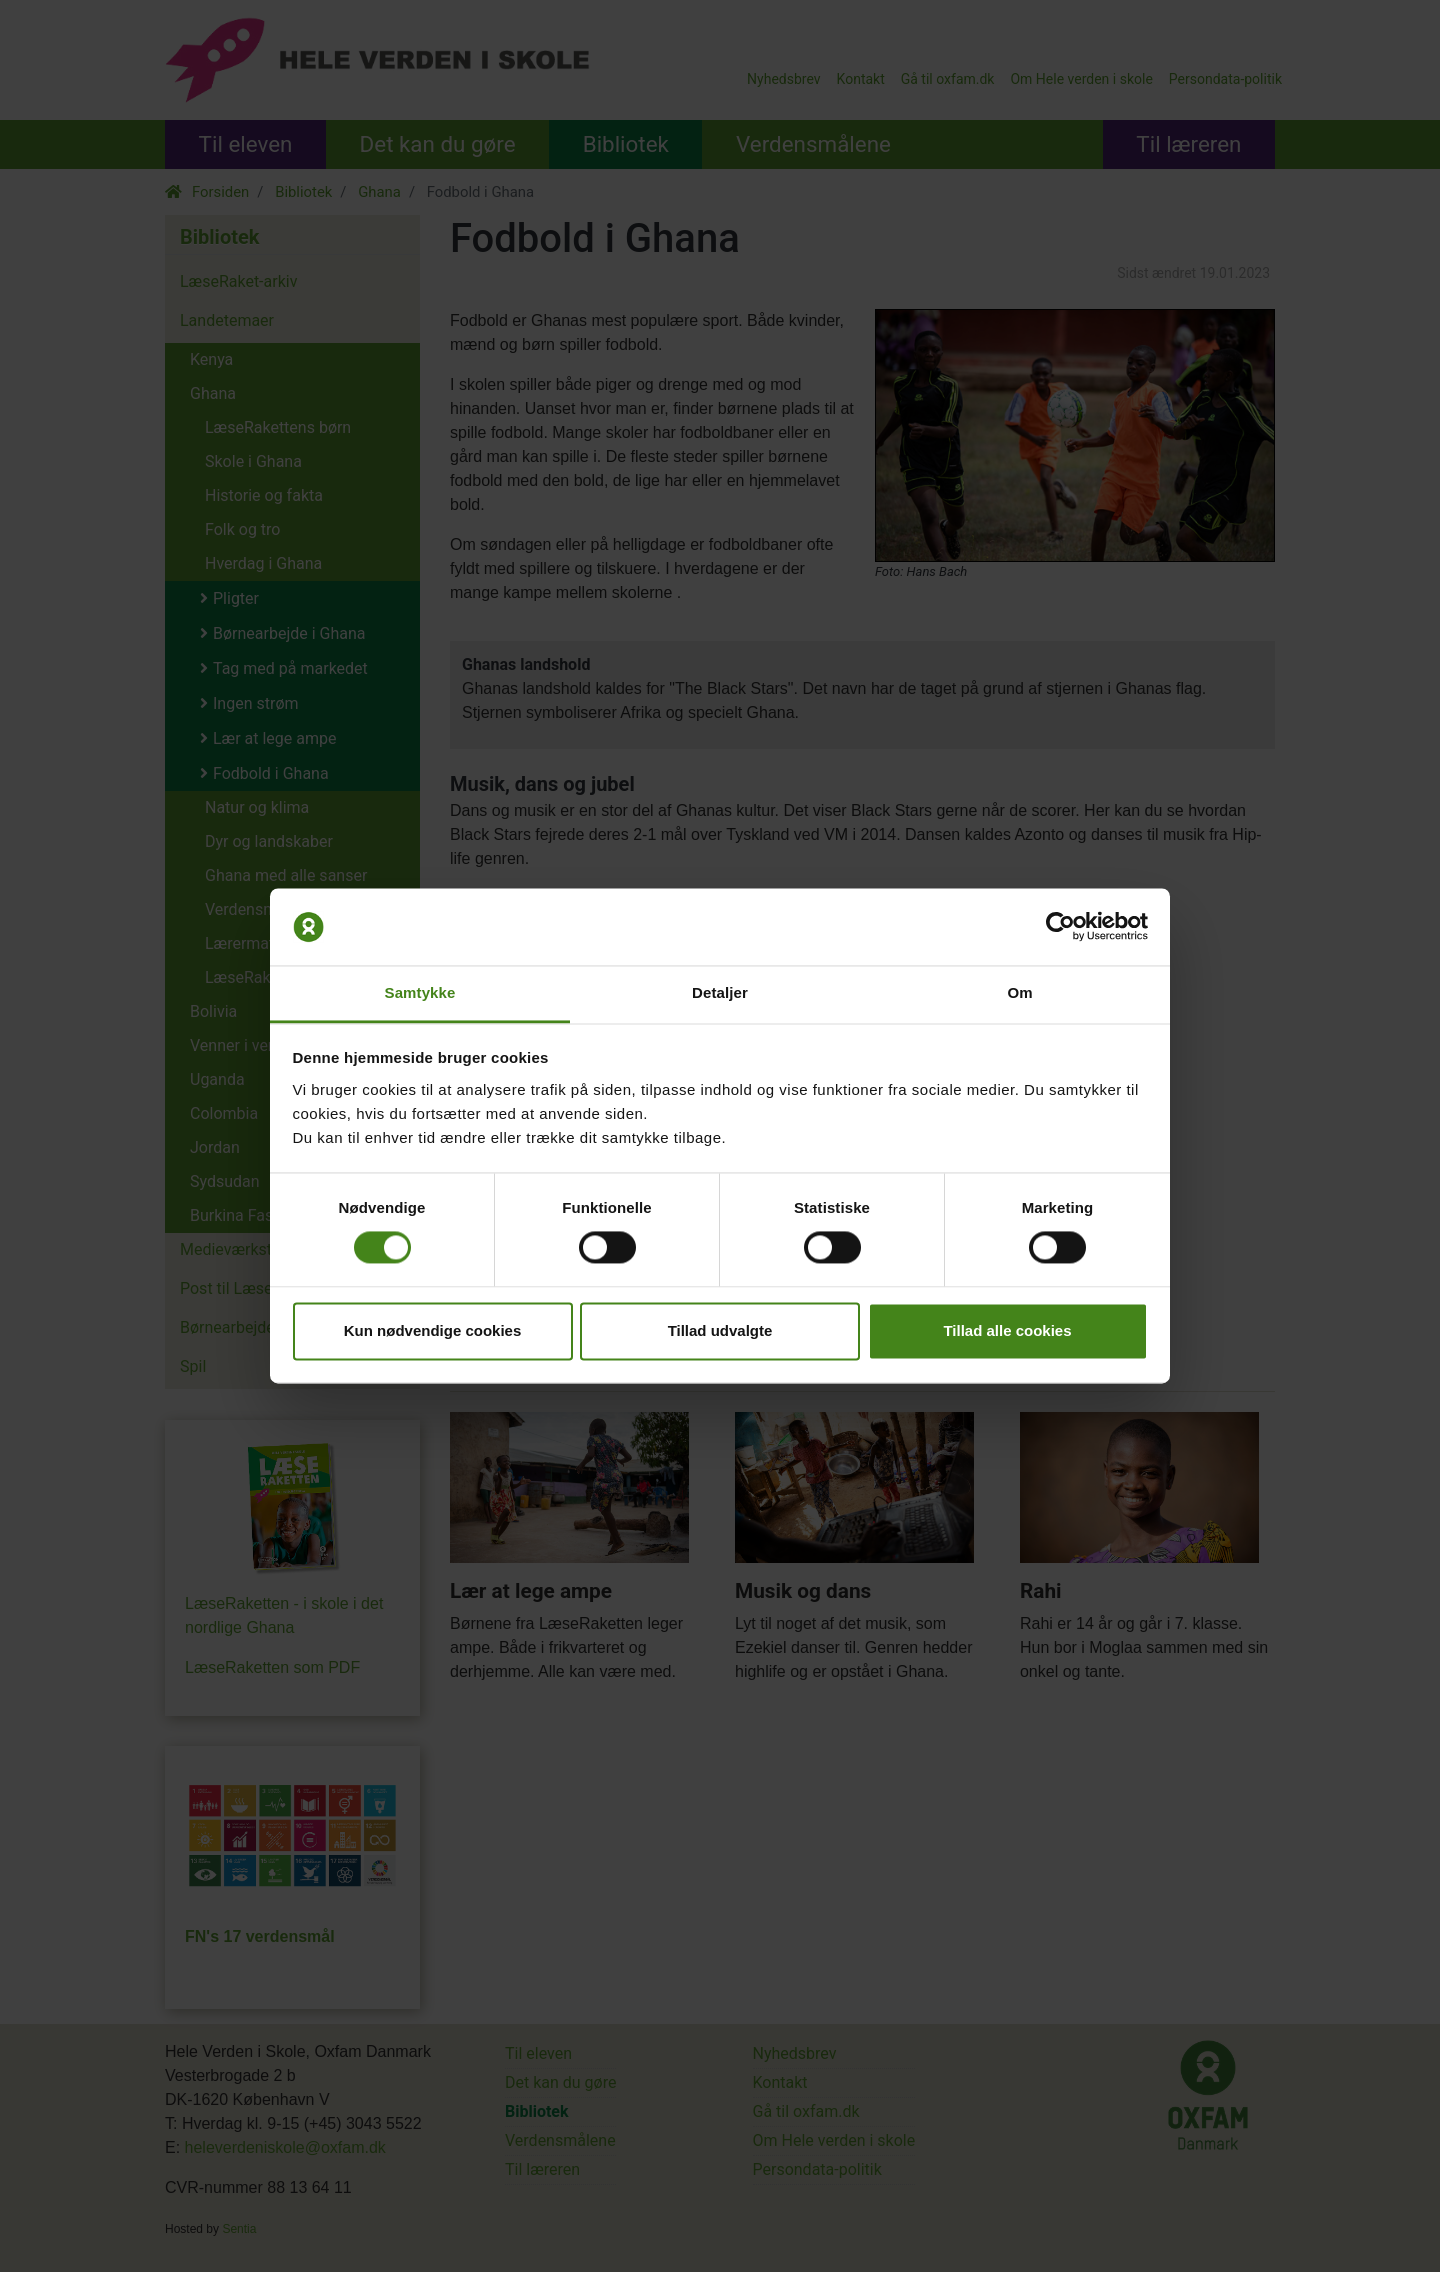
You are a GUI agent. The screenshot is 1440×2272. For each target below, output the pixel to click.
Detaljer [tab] (720, 992)
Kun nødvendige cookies (433, 1330)
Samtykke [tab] (420, 992)
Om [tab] (1019, 992)
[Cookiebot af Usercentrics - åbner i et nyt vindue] (1060, 927)
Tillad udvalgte (720, 1330)
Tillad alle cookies (1007, 1330)
